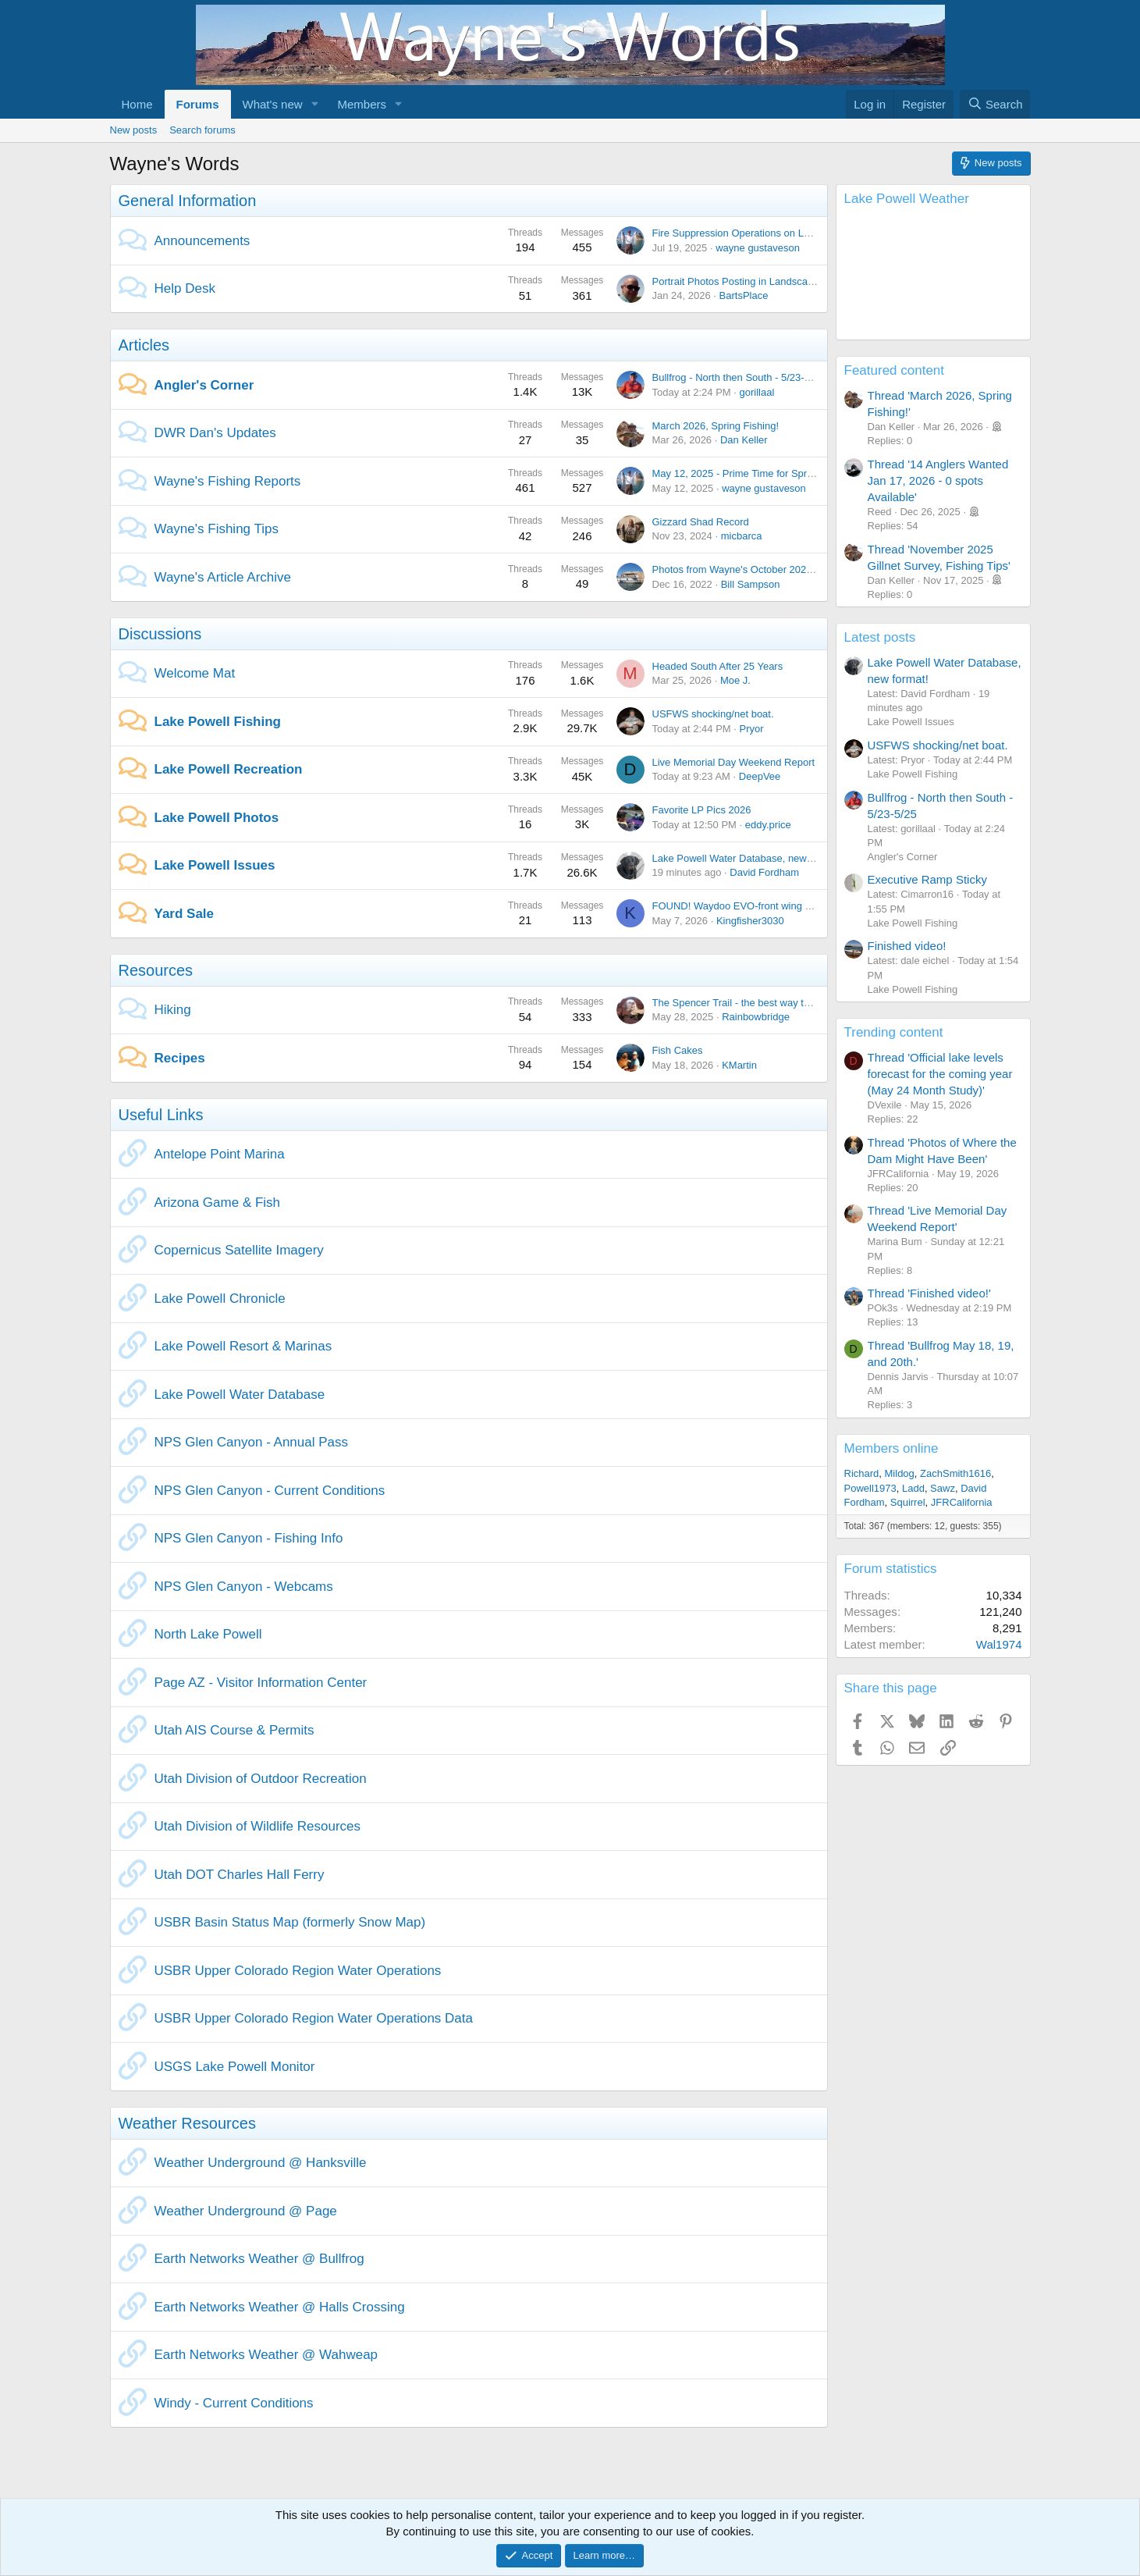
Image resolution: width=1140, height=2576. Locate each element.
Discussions (160, 633)
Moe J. (735, 680)
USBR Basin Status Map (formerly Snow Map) (290, 1922)
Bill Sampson (750, 584)
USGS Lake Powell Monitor (234, 2066)
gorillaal (757, 392)
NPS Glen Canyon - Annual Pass (251, 1442)
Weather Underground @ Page (245, 2211)
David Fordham (764, 872)
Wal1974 (999, 1644)
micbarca (741, 536)
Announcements (202, 240)
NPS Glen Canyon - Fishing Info (248, 1538)
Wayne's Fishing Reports (227, 481)
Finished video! (907, 945)
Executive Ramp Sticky (927, 879)
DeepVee (760, 776)
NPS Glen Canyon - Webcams (243, 1586)
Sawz (942, 1488)
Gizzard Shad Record (700, 522)
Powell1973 (870, 1488)
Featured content (894, 370)
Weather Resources (187, 2123)
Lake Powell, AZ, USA (933, 276)
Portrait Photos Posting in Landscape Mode (749, 281)
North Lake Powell (208, 1634)
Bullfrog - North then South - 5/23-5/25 (738, 377)
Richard (861, 1473)
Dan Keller (744, 440)
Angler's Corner (204, 385)
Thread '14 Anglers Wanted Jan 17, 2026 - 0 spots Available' (938, 480)
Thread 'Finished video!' (929, 1293)
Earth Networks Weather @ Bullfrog (259, 2258)
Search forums (202, 130)
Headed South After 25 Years (717, 666)
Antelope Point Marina (219, 1154)
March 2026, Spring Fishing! (716, 426)
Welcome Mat (195, 673)
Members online (891, 1448)
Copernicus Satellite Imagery (239, 1250)
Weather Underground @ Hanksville (260, 2162)
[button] (314, 104)
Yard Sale (184, 913)
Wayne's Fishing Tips (216, 528)
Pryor (752, 729)
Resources (156, 970)
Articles (144, 345)
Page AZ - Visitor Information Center (261, 1682)
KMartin (739, 1065)
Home (137, 104)
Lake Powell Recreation (228, 769)
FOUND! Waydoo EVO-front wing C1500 (743, 906)
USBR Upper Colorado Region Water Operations (298, 1970)
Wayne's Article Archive (223, 577)
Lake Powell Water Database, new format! (746, 858)
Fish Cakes (677, 1050)
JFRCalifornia (962, 1502)
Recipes (179, 1058)
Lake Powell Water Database (239, 1394)
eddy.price (768, 825)
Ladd (913, 1488)
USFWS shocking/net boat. (713, 714)
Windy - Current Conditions (234, 2403)
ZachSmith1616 (955, 1473)
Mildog (899, 1473)
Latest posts (880, 637)
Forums (197, 104)
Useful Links (161, 1114)
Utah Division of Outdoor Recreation (260, 1778)
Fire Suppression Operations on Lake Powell (752, 233)
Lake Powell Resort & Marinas (243, 1346)
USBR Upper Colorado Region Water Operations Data (314, 2018)
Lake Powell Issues (214, 865)
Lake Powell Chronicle (220, 1298)
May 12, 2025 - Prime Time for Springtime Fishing (763, 473)
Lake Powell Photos (216, 817)
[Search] (995, 104)
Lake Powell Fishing (217, 721)
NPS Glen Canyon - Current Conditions (269, 1490)
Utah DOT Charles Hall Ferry (239, 1874)
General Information (188, 200)
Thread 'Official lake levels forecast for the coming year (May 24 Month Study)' (940, 1074)
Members (361, 104)
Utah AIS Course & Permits (234, 1730)
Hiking (172, 1009)
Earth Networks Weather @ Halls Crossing (279, 2307)
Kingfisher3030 (750, 921)
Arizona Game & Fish (217, 1202)
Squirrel (907, 1502)
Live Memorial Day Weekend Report (733, 762)
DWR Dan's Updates (215, 432)
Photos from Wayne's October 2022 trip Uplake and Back (780, 569)
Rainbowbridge (756, 1017)
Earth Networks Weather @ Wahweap (266, 2354)
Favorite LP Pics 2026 (701, 810)
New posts (134, 130)
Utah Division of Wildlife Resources (257, 1826)
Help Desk (184, 288)
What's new (273, 104)
